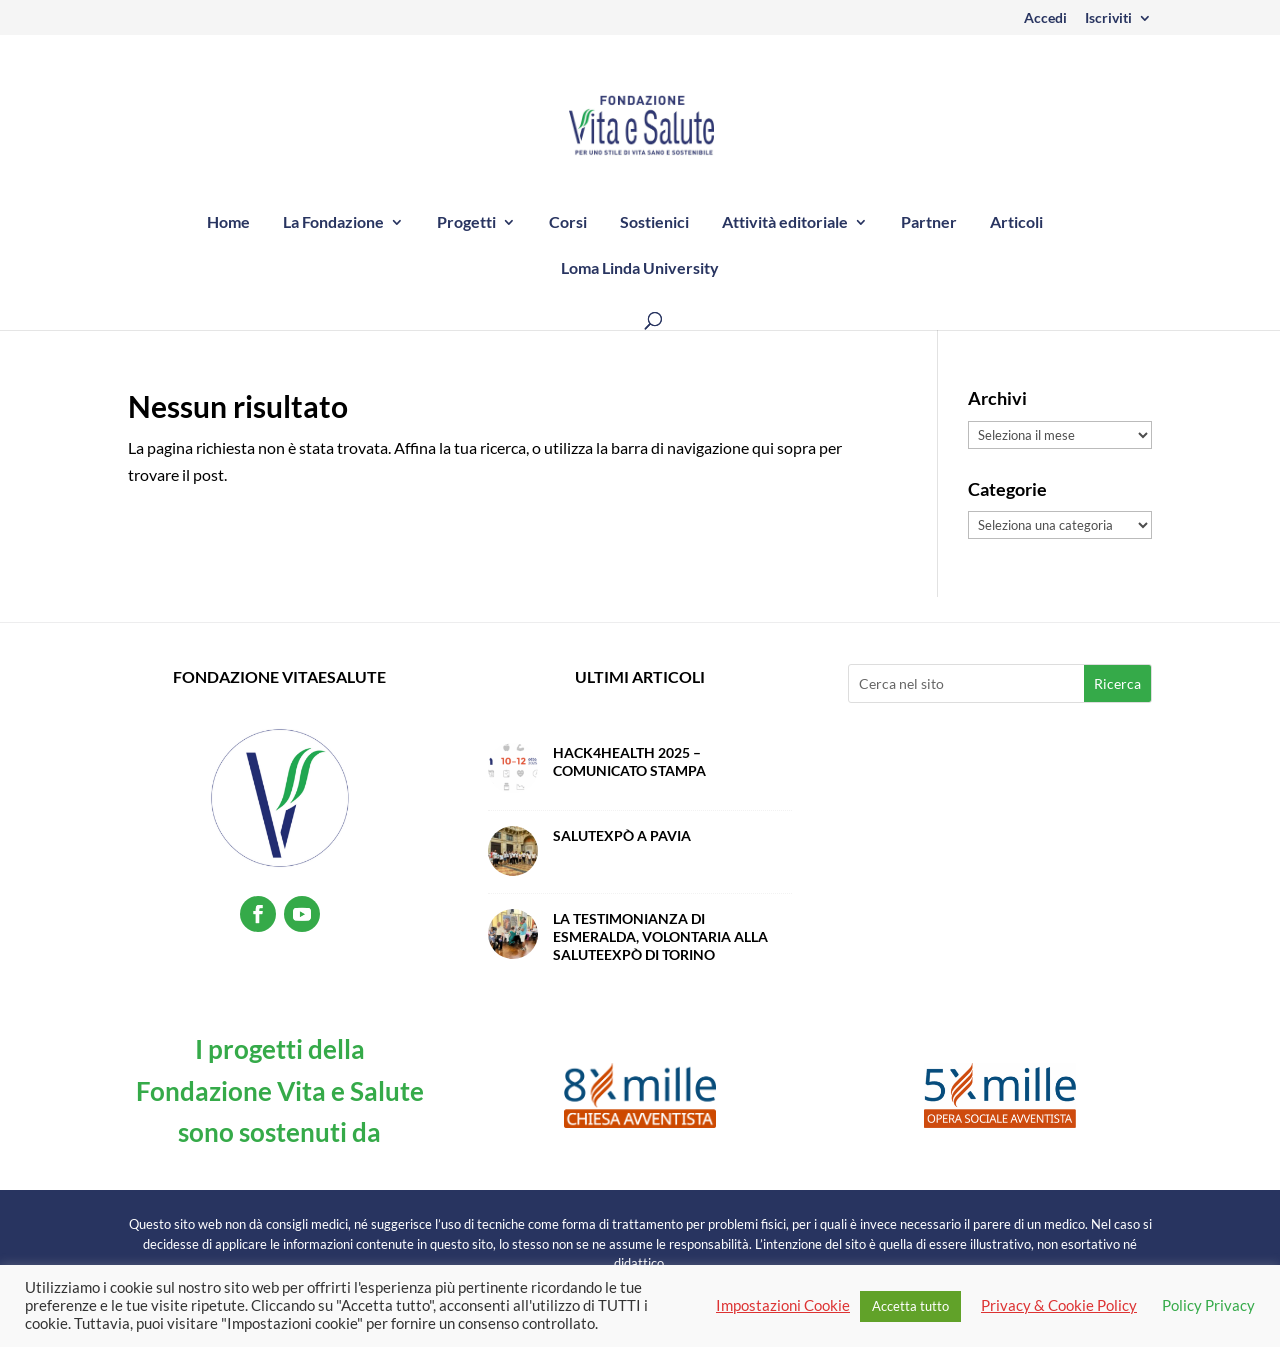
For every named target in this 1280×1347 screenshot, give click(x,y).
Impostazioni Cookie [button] (783, 1305)
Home (228, 223)
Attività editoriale (785, 223)
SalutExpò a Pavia (622, 835)
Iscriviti (1108, 18)
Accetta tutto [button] (910, 1306)
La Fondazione (333, 223)
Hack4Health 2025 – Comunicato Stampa (629, 761)
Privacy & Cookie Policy (1059, 1305)
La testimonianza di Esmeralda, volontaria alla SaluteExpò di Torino (660, 936)
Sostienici (654, 223)
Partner (929, 223)
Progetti (466, 223)
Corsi (568, 223)
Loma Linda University (640, 269)
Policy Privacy (1208, 1305)
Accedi (1045, 18)
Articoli (1016, 223)
